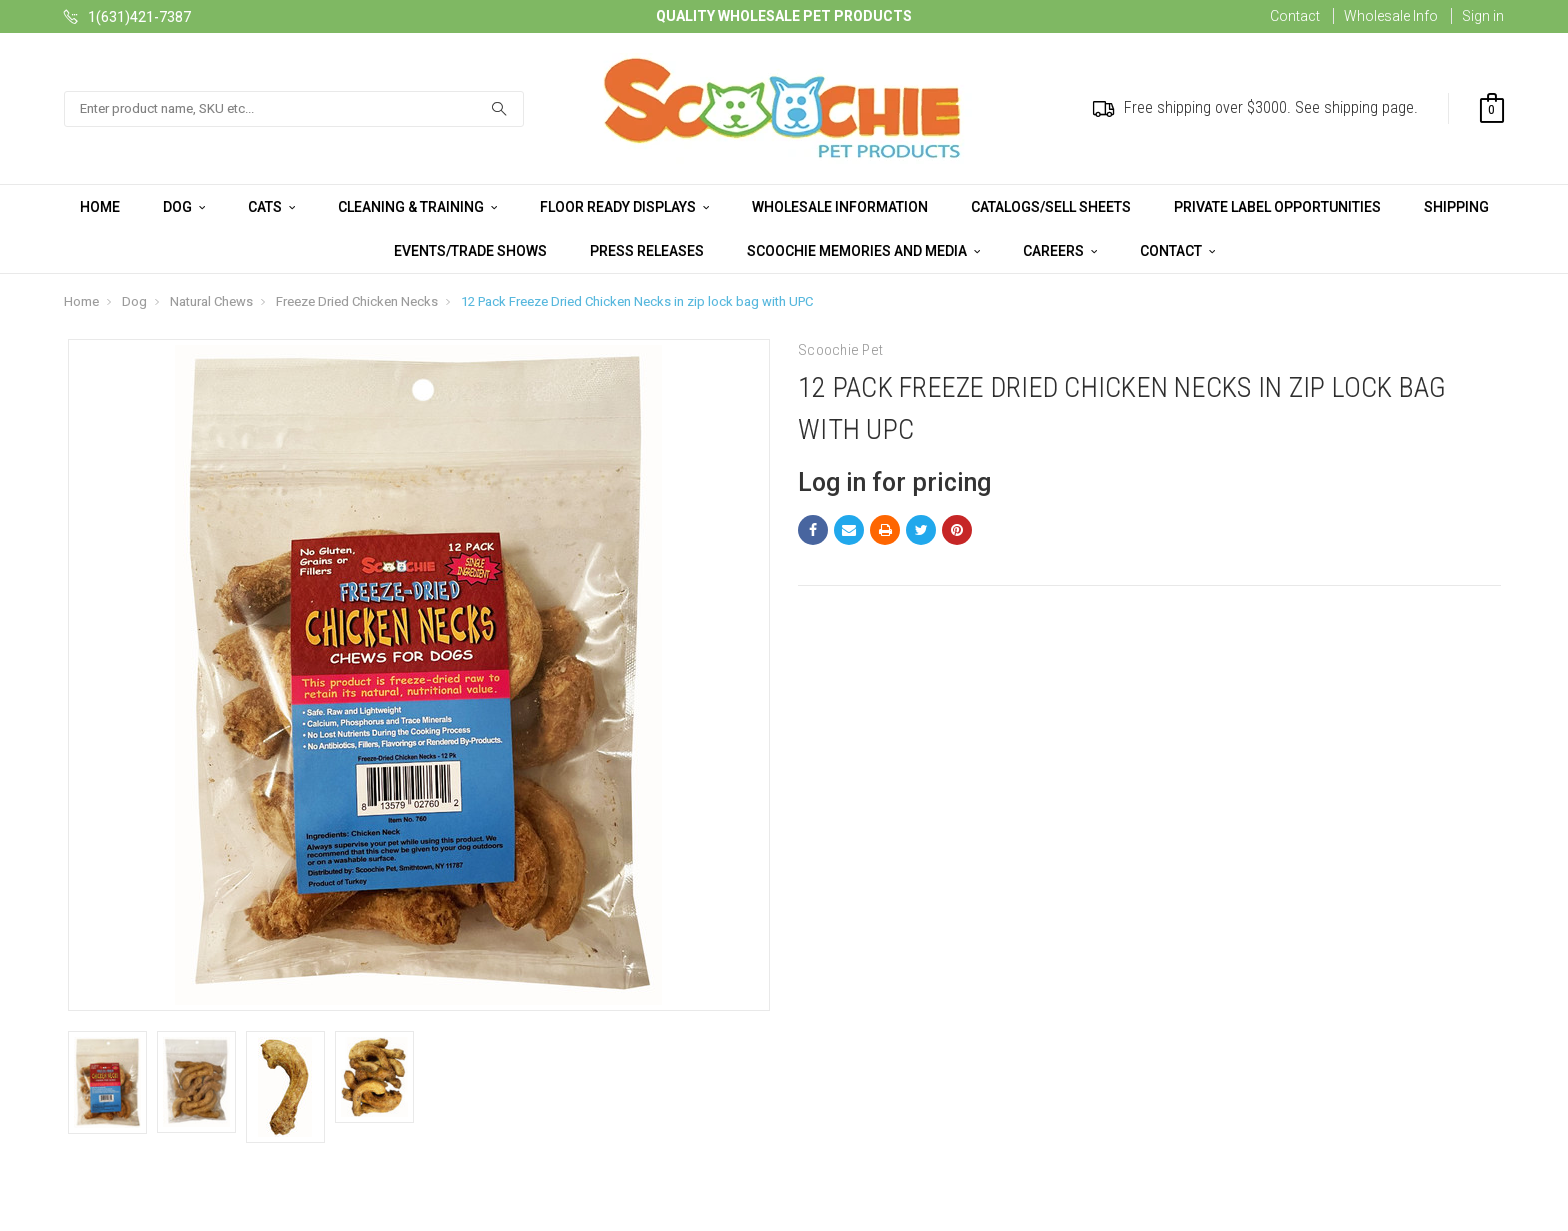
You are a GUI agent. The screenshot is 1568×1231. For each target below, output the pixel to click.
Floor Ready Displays (624, 207)
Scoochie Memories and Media (863, 251)
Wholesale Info (1391, 16)
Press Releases (647, 251)
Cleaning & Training (417, 207)
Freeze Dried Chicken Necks (357, 301)
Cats (271, 207)
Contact (1295, 16)
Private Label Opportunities (1277, 207)
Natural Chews (211, 301)
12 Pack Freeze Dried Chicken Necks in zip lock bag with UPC (637, 301)
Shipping (1456, 207)
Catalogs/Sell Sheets (1051, 207)
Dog (184, 207)
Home (100, 207)
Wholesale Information (840, 207)
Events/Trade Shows (470, 251)
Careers (1060, 251)
